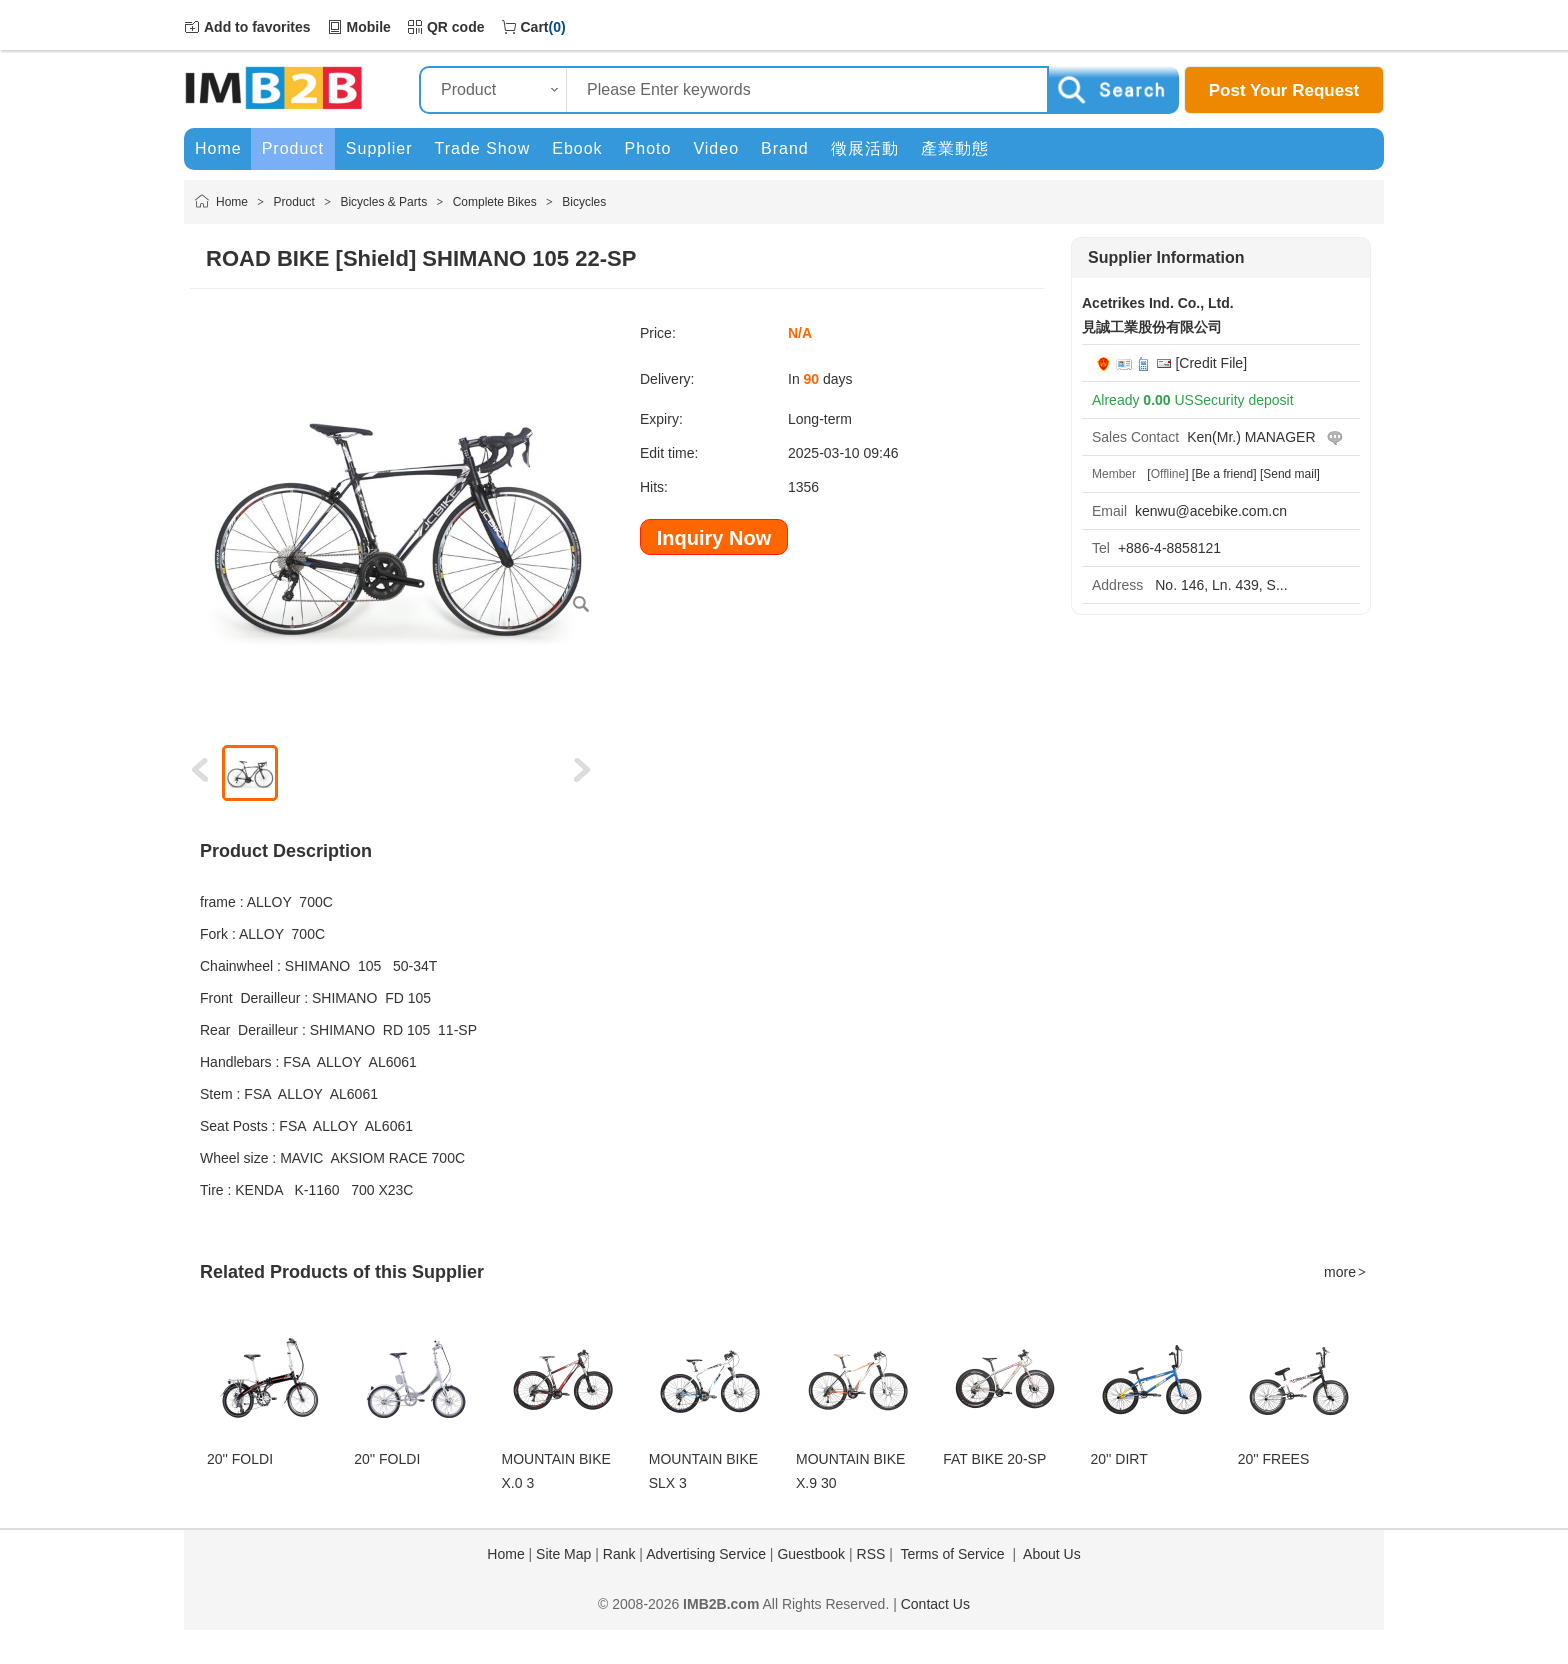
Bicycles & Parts (383, 202)
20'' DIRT (1119, 1459)
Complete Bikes (495, 202)
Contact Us (935, 1604)
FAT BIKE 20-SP (994, 1459)
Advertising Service (706, 1554)
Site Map (563, 1554)
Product (294, 202)
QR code (456, 27)
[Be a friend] (1224, 474)
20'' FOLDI (240, 1459)
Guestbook (811, 1554)
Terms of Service (952, 1554)
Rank (619, 1554)
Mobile (369, 27)
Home (232, 202)
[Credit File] (1211, 363)
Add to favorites (257, 27)
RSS (871, 1554)
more (1346, 1272)
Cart (535, 27)
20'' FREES (1273, 1459)
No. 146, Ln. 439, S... (1219, 585)
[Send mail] (1290, 474)
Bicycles (584, 202)
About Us (1052, 1554)
